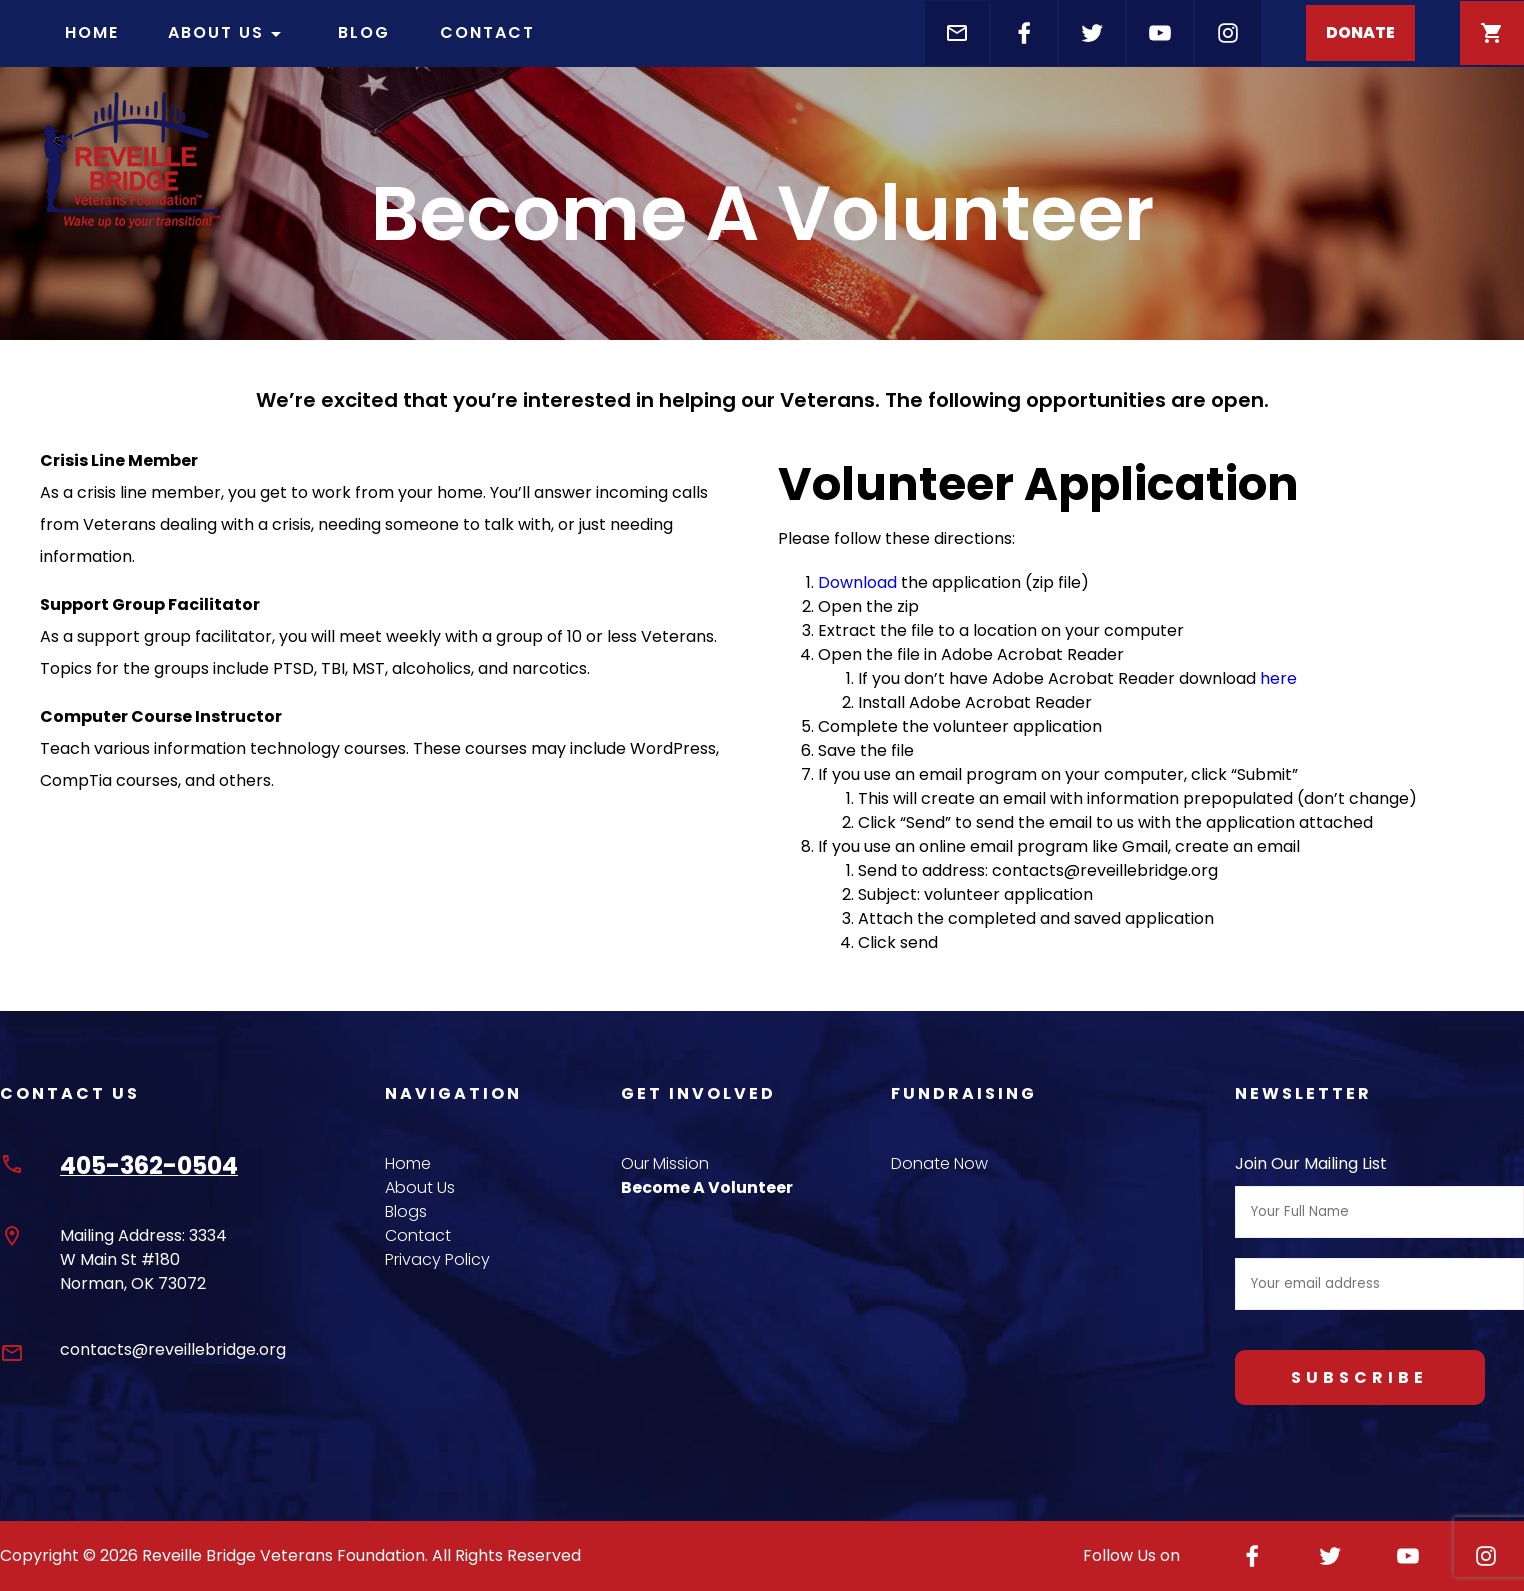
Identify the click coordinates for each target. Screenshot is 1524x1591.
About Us (228, 33)
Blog (364, 32)
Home (92, 32)
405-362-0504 (149, 1165)
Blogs (406, 1211)
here (1278, 678)
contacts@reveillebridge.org (173, 1349)
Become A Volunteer (707, 1187)
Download (857, 582)
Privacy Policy (437, 1259)
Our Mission (665, 1163)
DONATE (1360, 32)
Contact (487, 32)
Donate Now (939, 1163)
